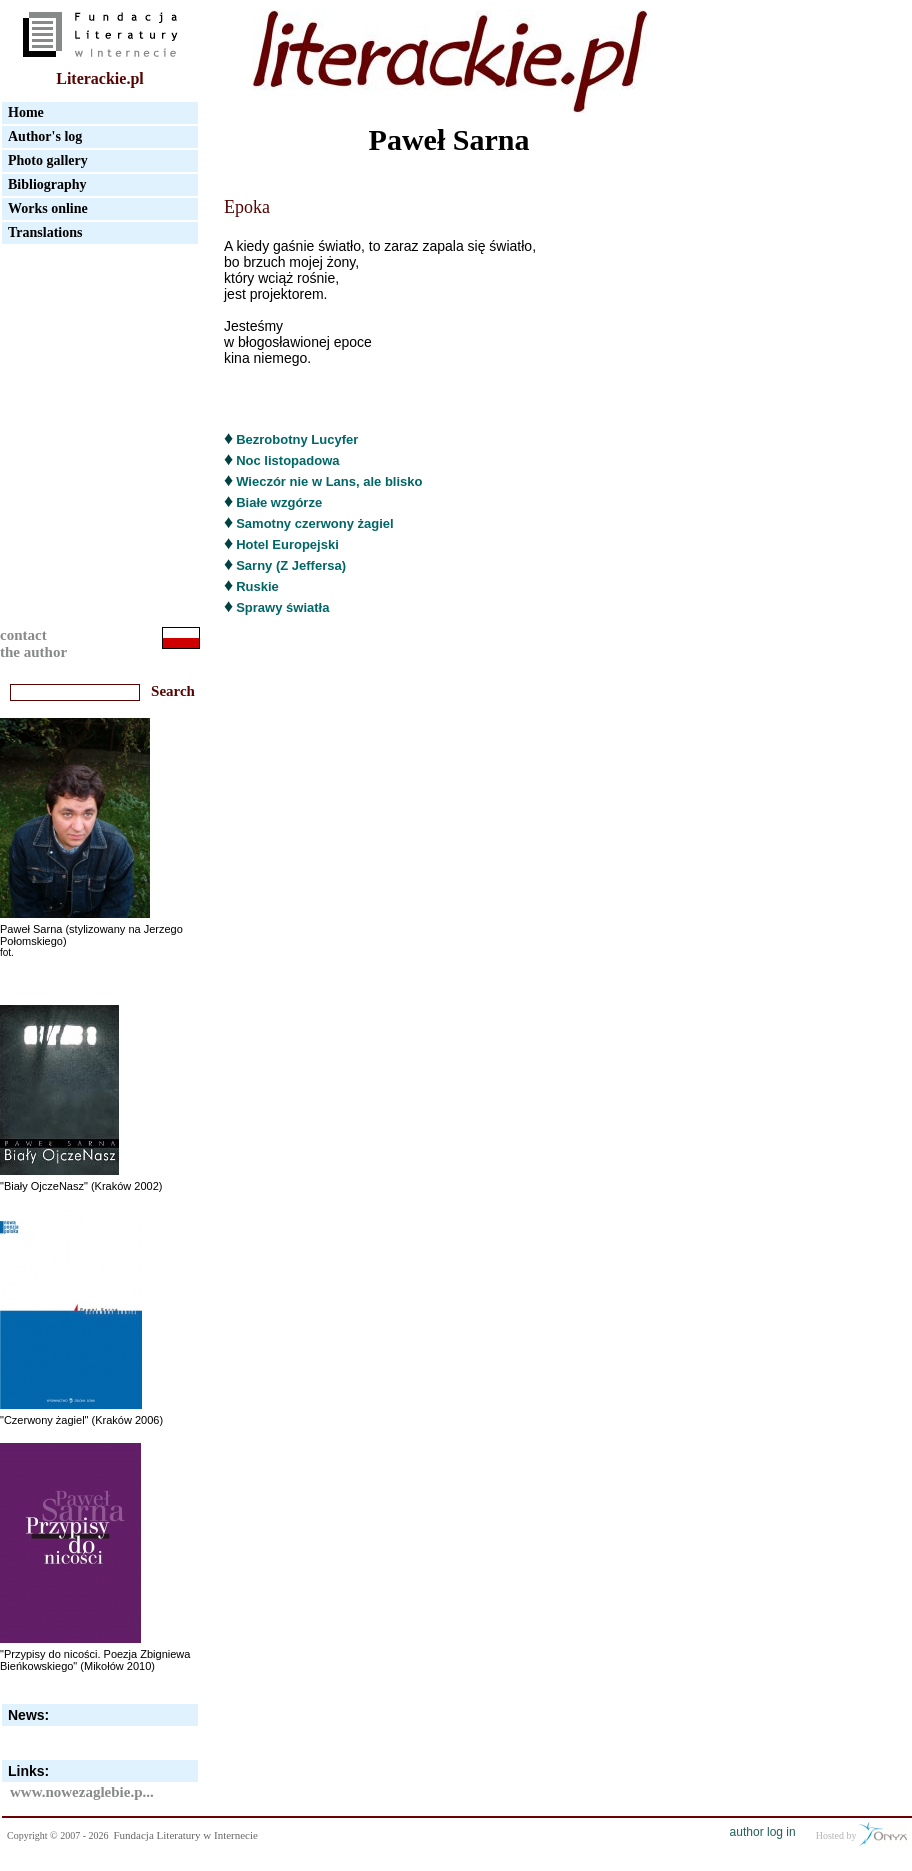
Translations (45, 232)
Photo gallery (48, 160)
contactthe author (33, 643)
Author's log (45, 136)
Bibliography (47, 184)
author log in (763, 1832)
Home (26, 112)
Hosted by (861, 1834)
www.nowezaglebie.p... (82, 1792)
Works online (48, 208)
